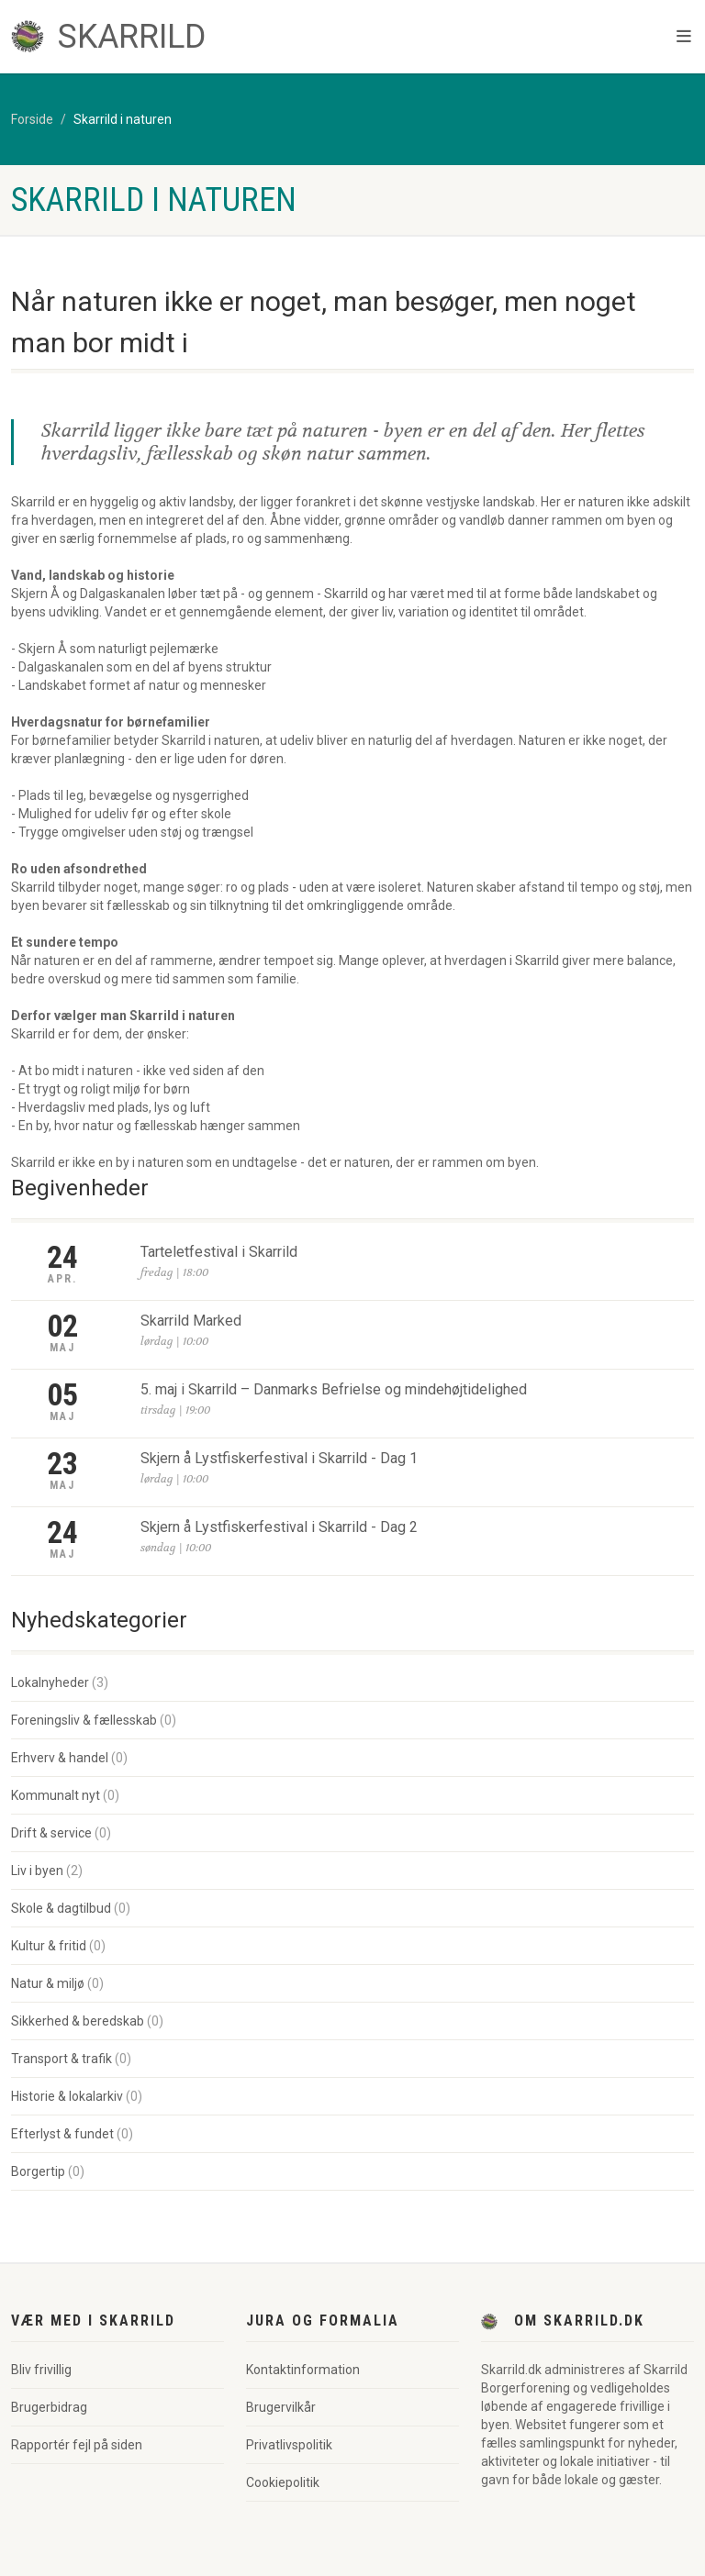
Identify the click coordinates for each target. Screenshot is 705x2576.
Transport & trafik (61, 2058)
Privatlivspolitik (289, 2444)
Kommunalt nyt (55, 1795)
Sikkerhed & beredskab (77, 2021)
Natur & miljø (47, 1983)
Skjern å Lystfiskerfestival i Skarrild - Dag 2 (279, 1527)
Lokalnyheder (50, 1682)
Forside (32, 119)
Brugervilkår (281, 2407)
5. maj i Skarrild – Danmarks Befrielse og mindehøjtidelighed (333, 1389)
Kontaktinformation (303, 2369)
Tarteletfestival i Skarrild (218, 1251)
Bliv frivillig (41, 2369)
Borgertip (38, 2171)
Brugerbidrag (49, 2407)
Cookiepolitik (282, 2482)
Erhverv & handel (59, 1757)
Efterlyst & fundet (62, 2133)
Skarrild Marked (190, 1320)
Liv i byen (37, 1870)
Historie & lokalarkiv (67, 2096)
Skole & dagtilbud (61, 1908)
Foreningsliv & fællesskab (84, 1720)
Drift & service (51, 1833)
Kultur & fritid (48, 1945)
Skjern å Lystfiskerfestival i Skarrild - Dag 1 (279, 1458)
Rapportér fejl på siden (76, 2444)
